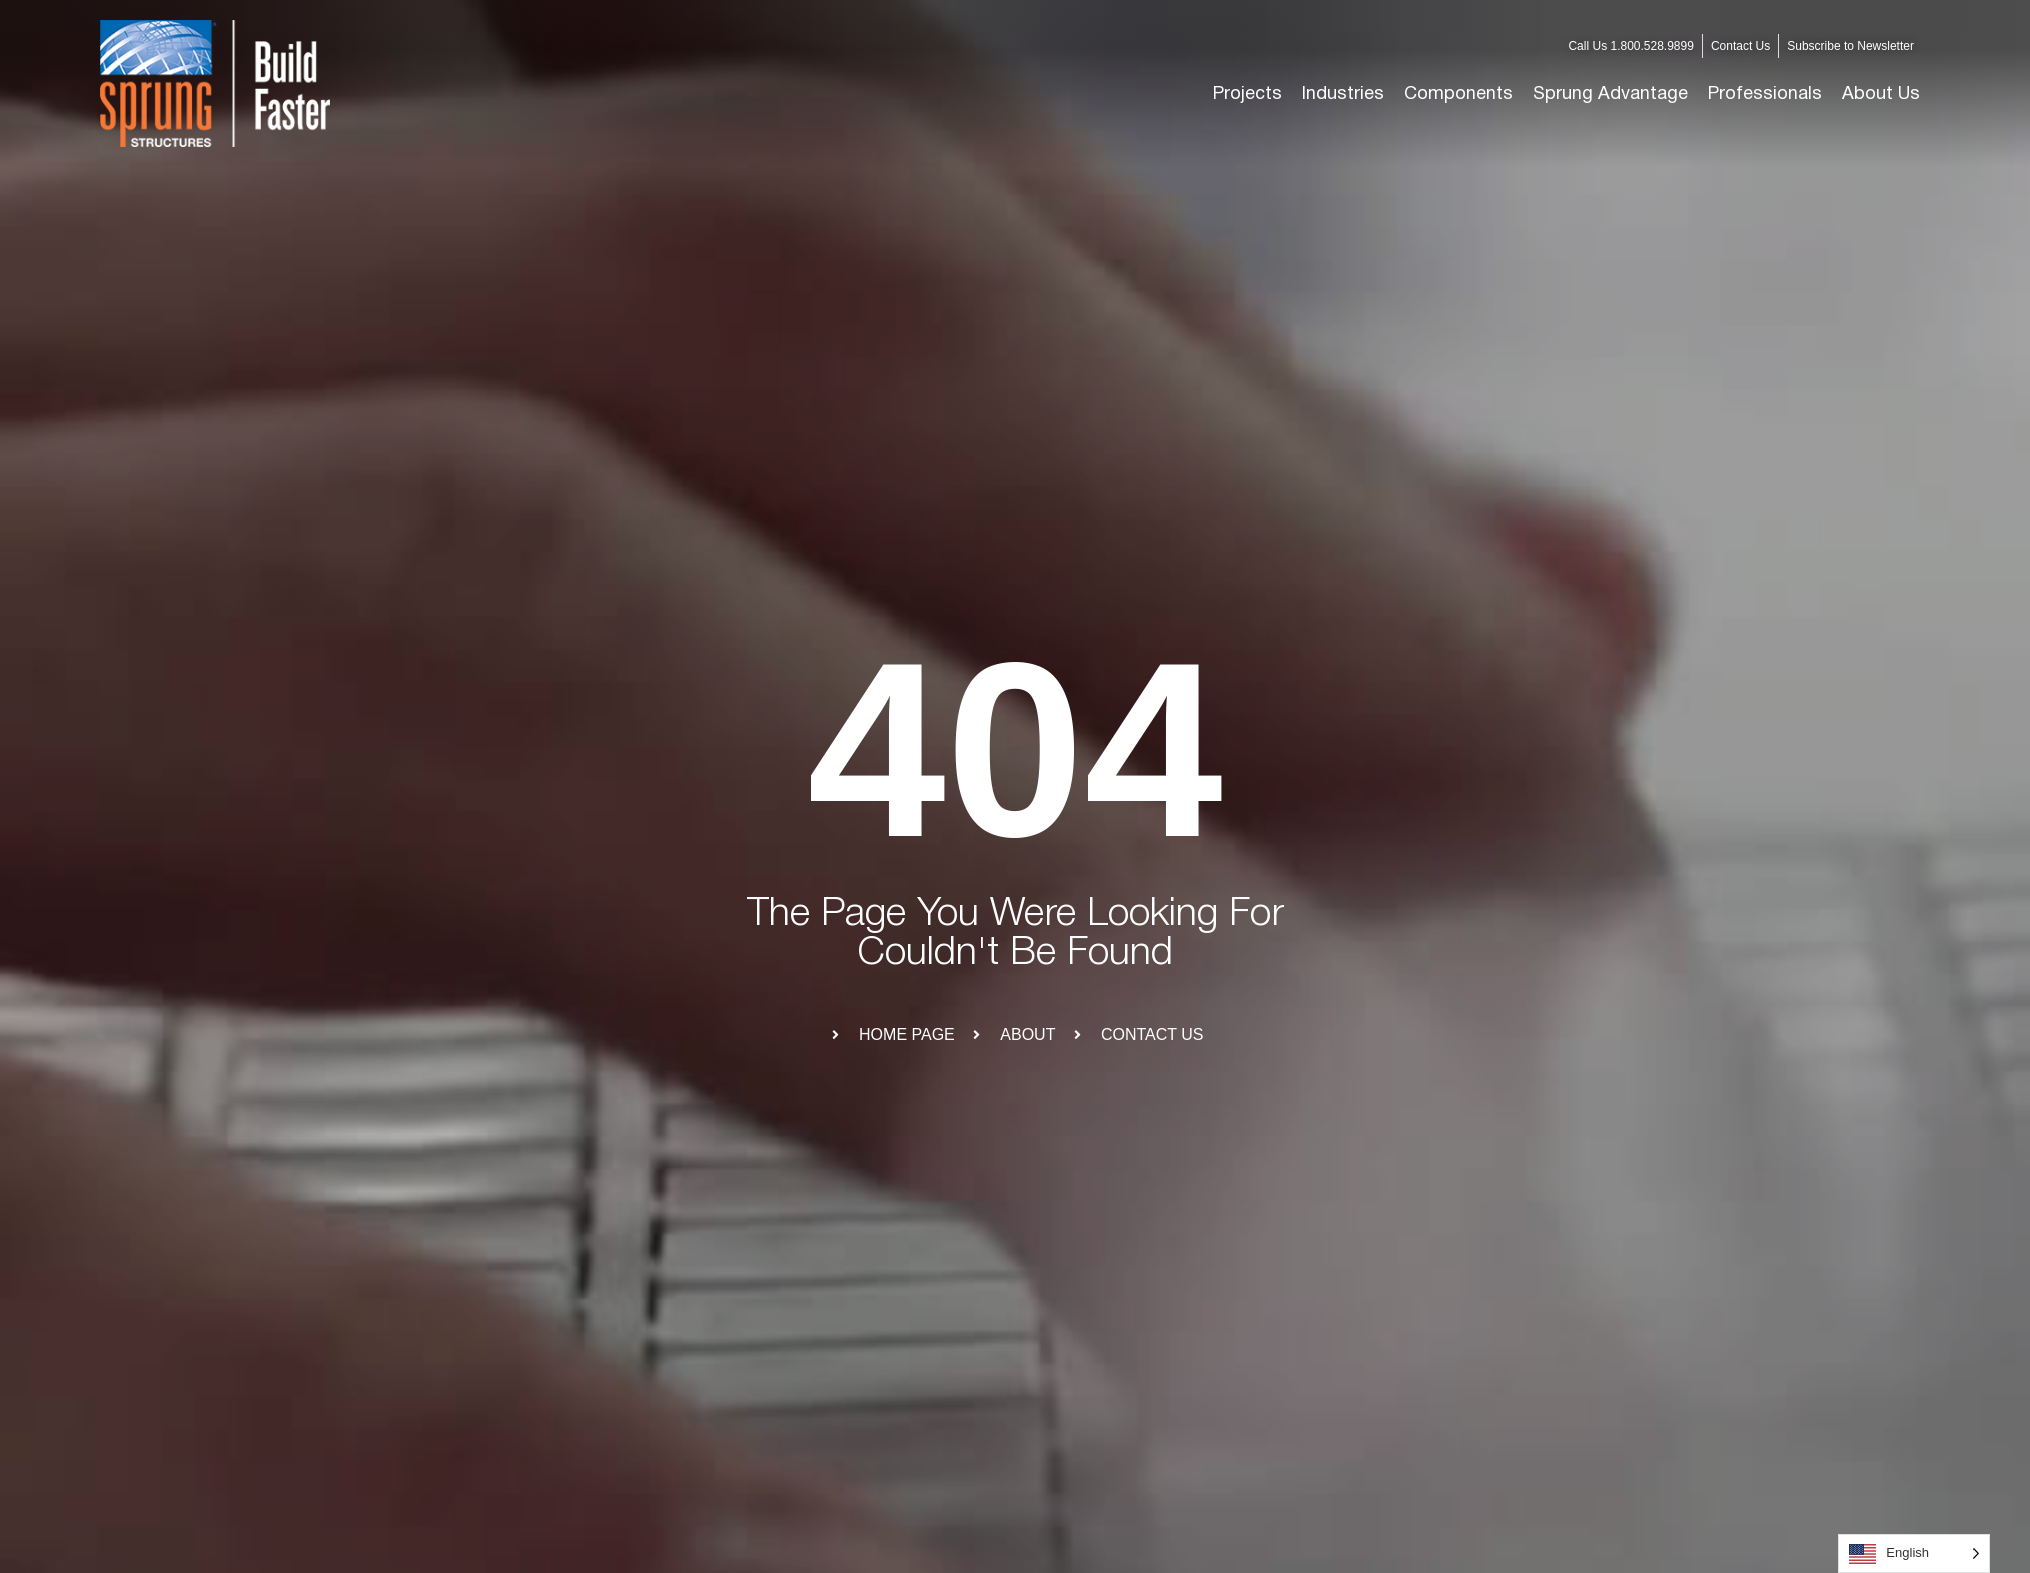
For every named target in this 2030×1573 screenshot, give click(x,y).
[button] (1343, 95)
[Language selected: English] (1914, 1553)
